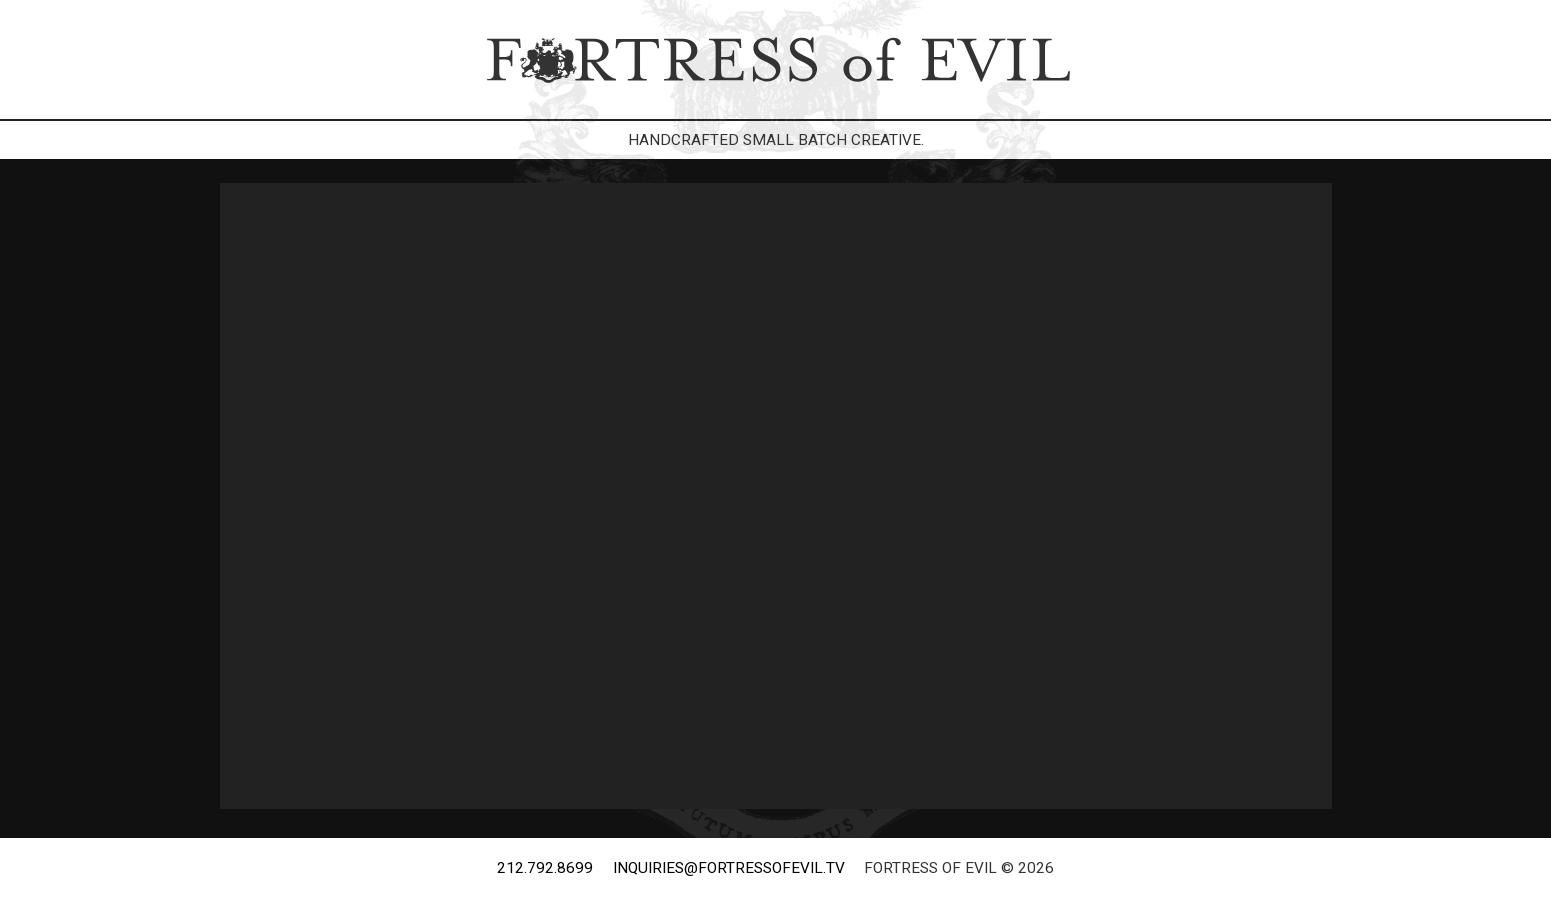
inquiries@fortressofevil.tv (729, 868)
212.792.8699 (545, 868)
